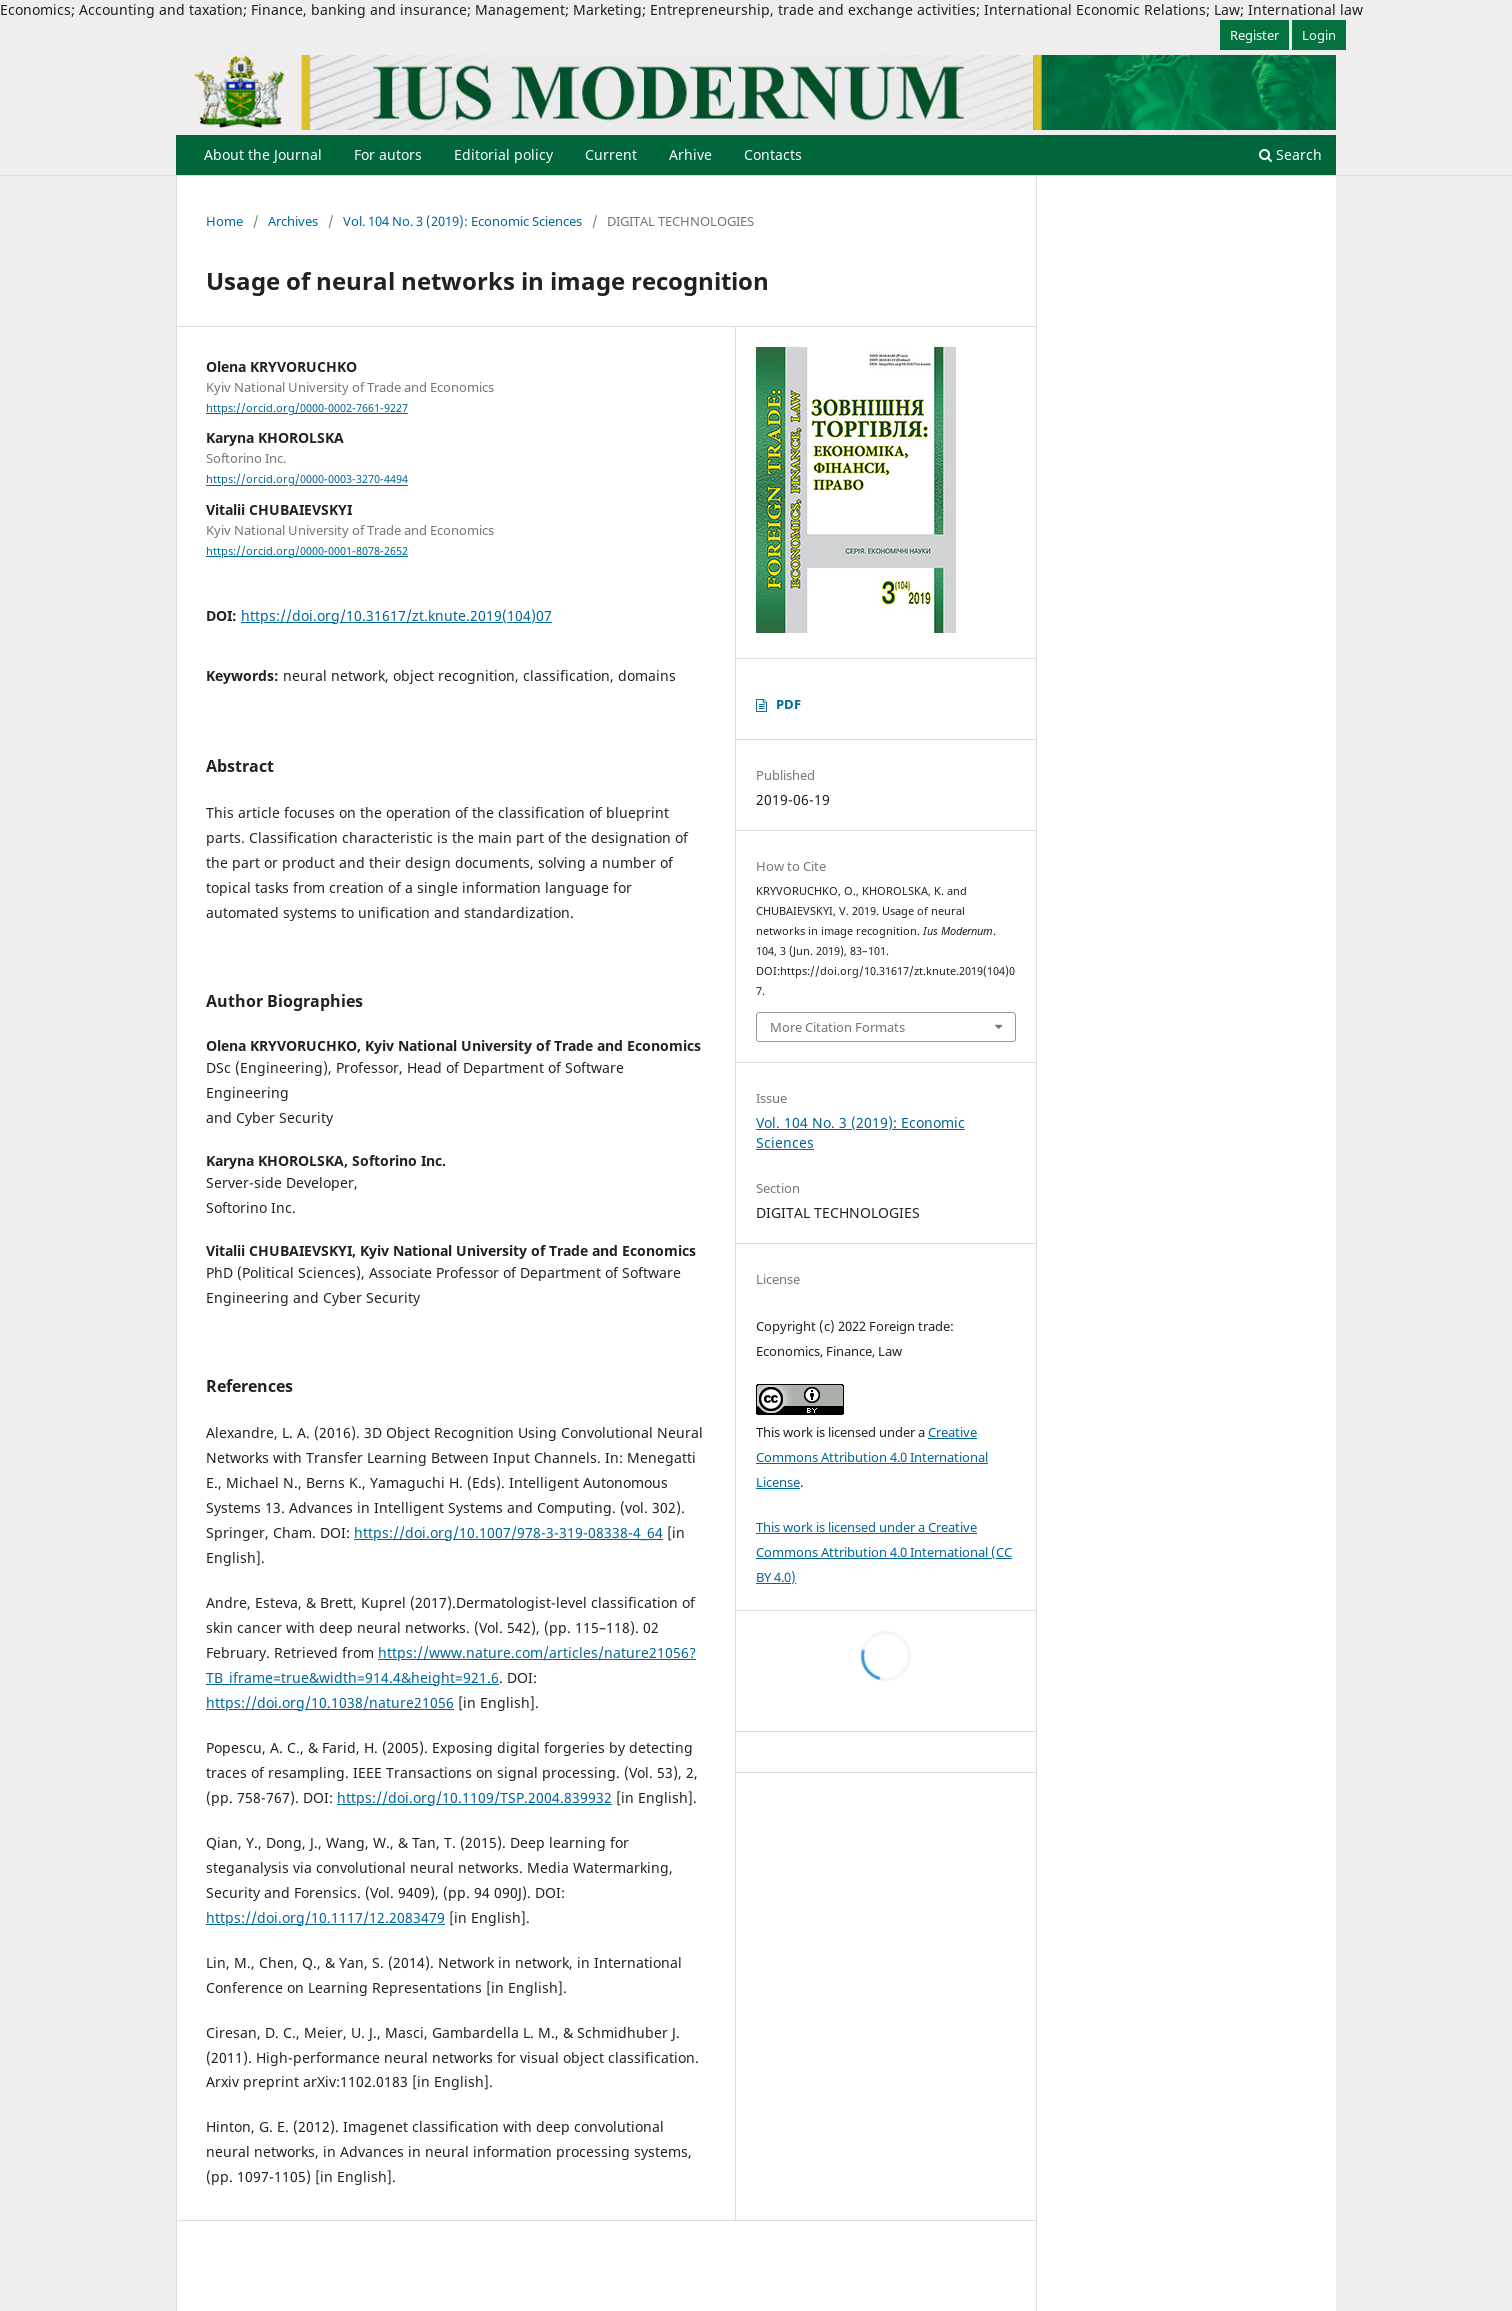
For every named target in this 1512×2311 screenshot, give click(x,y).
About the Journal (263, 154)
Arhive (690, 154)
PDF (788, 704)
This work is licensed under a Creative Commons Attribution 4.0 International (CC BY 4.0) (884, 1552)
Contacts (773, 154)
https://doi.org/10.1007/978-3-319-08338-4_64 (508, 1532)
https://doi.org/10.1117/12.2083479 (325, 1917)
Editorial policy (503, 154)
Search (1290, 154)
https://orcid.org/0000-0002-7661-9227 (307, 408)
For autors (388, 154)
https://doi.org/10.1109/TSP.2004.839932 (474, 1797)
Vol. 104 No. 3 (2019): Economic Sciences (462, 221)
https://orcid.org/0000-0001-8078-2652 (307, 551)
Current (611, 154)
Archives (293, 221)
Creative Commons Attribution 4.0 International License (872, 1457)
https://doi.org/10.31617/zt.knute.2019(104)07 (396, 615)
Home (224, 221)
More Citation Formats (837, 1027)
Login (1319, 35)
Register (1254, 35)
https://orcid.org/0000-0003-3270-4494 (307, 480)
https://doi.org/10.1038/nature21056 (330, 1702)
